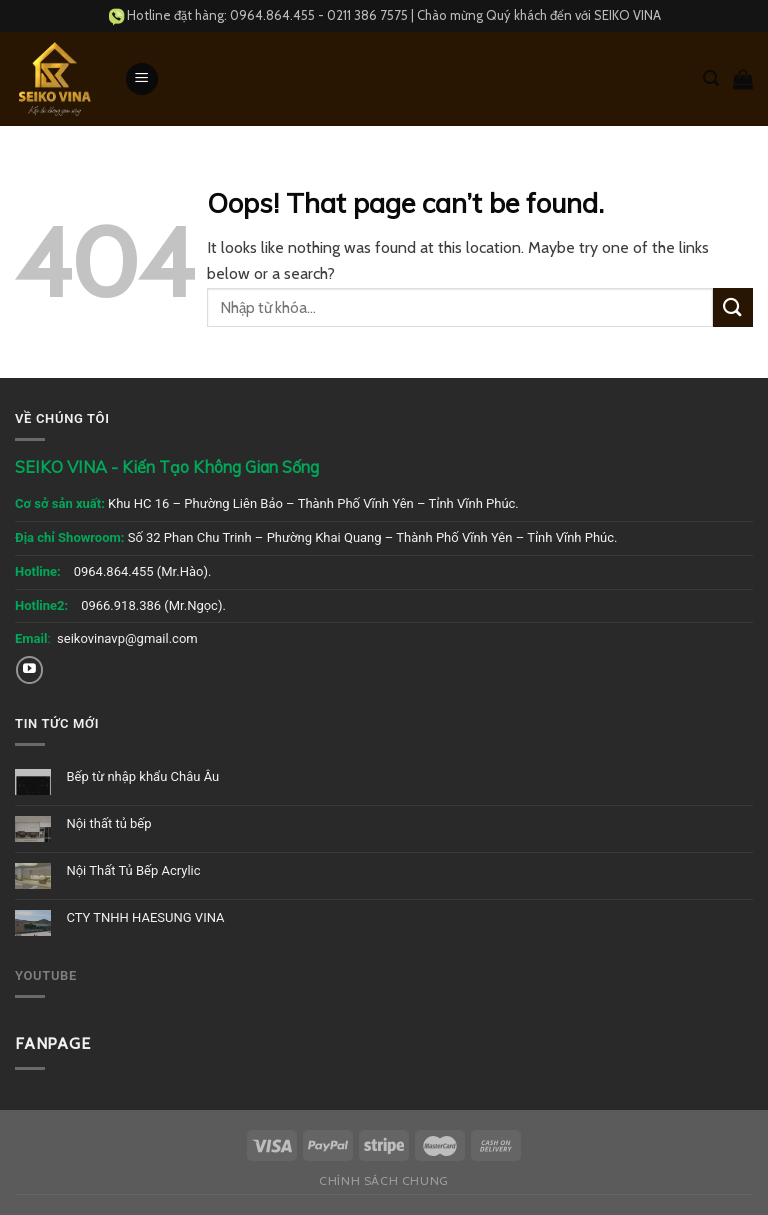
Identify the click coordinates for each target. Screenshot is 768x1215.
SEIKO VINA (627, 15)
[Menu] (142, 79)
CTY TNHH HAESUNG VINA (145, 917)
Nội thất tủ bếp (108, 823)
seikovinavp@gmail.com (127, 638)
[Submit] (733, 307)
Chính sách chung (384, 1180)
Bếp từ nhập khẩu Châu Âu (142, 776)
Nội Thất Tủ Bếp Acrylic (133, 870)
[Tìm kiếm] (711, 78)
